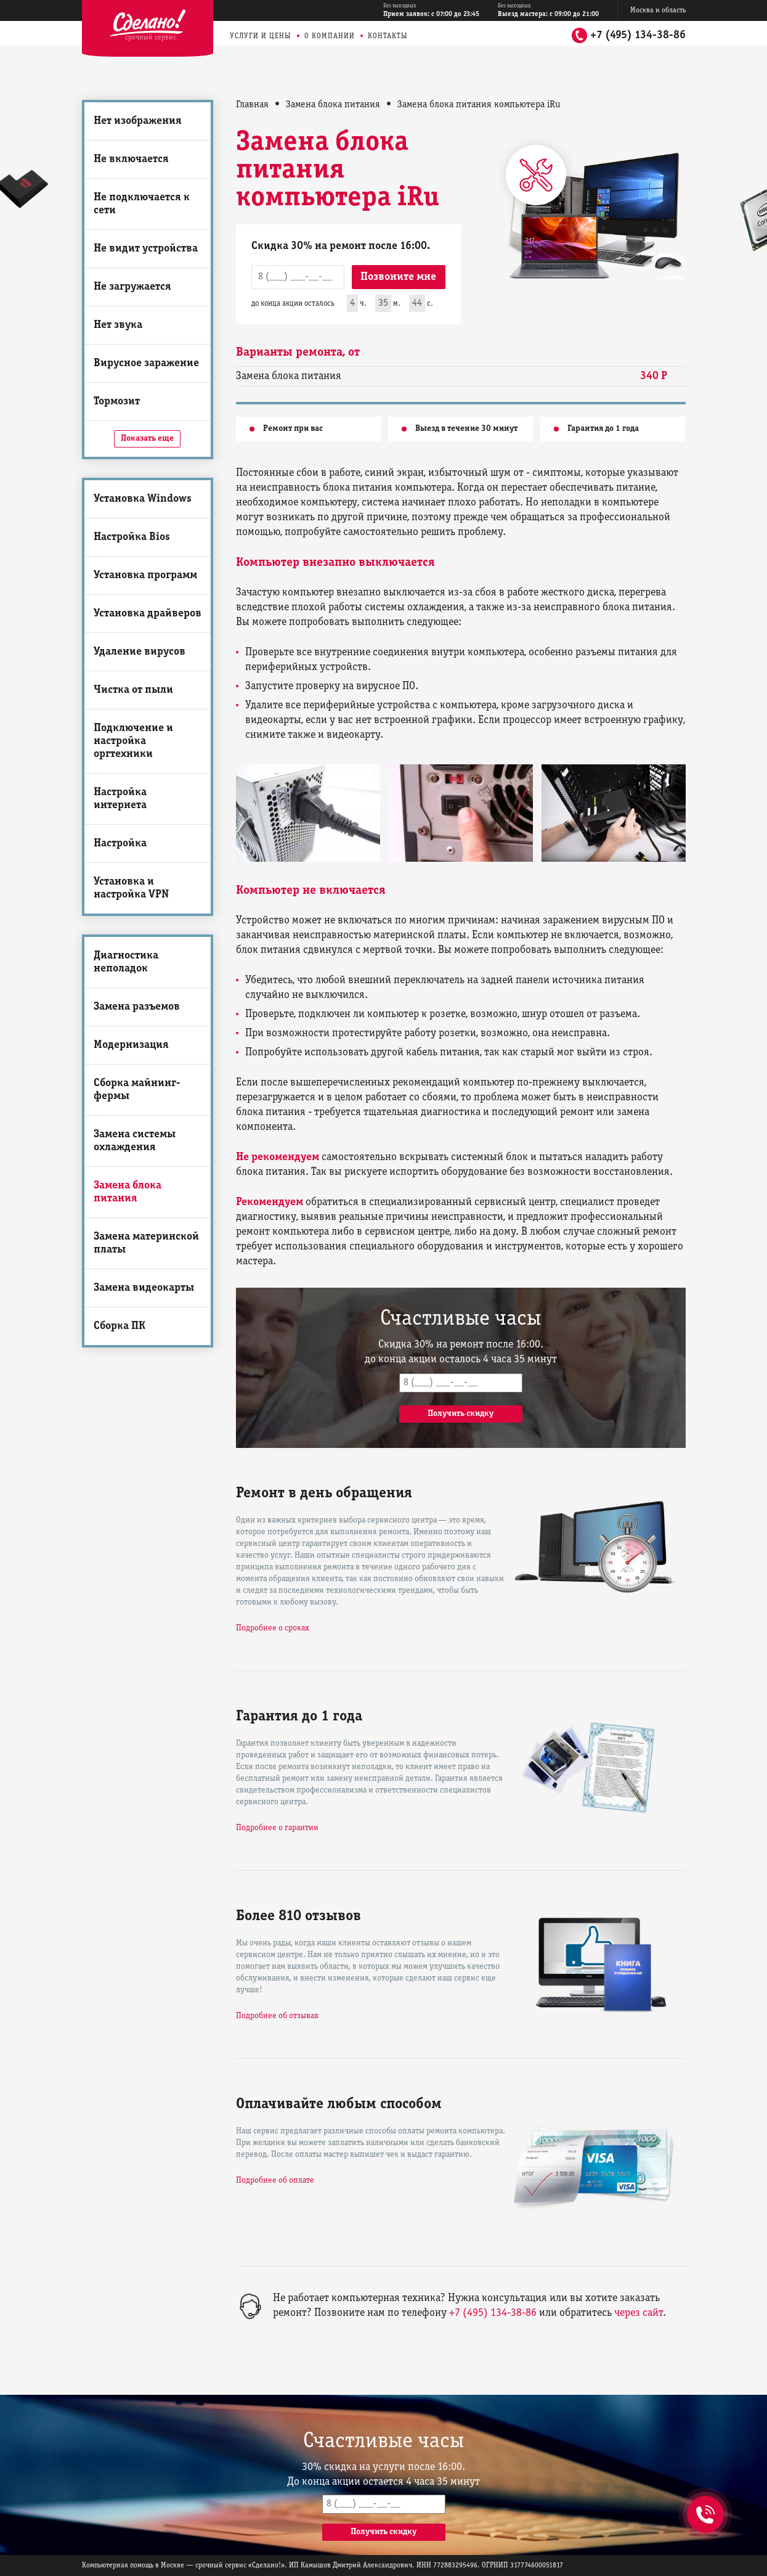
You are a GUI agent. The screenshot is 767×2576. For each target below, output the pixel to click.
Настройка (120, 843)
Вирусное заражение (146, 363)
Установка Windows (143, 499)
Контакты (388, 36)
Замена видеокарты (144, 1288)
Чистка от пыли (133, 690)
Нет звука (118, 325)
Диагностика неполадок (126, 962)
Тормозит (117, 401)
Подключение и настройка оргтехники (133, 741)
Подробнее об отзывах (277, 2016)
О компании (329, 36)
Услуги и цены (260, 36)
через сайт (638, 2313)
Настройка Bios (132, 537)
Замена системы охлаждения (135, 1141)
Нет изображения (138, 121)
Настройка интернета (120, 799)
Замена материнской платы (146, 1243)
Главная (252, 104)
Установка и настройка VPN (131, 888)
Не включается (131, 159)
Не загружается (132, 287)
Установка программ (145, 575)
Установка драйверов (147, 613)
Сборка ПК (119, 1326)
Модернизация (131, 1045)
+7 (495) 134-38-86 (638, 35)
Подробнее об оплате (275, 2181)
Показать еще (147, 439)
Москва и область (658, 10)
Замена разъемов (137, 1007)
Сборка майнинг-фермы (137, 1090)
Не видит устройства (146, 248)
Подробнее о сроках (272, 1628)
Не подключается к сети (142, 204)
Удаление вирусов (139, 652)
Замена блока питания (127, 1192)
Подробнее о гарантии (277, 1828)
